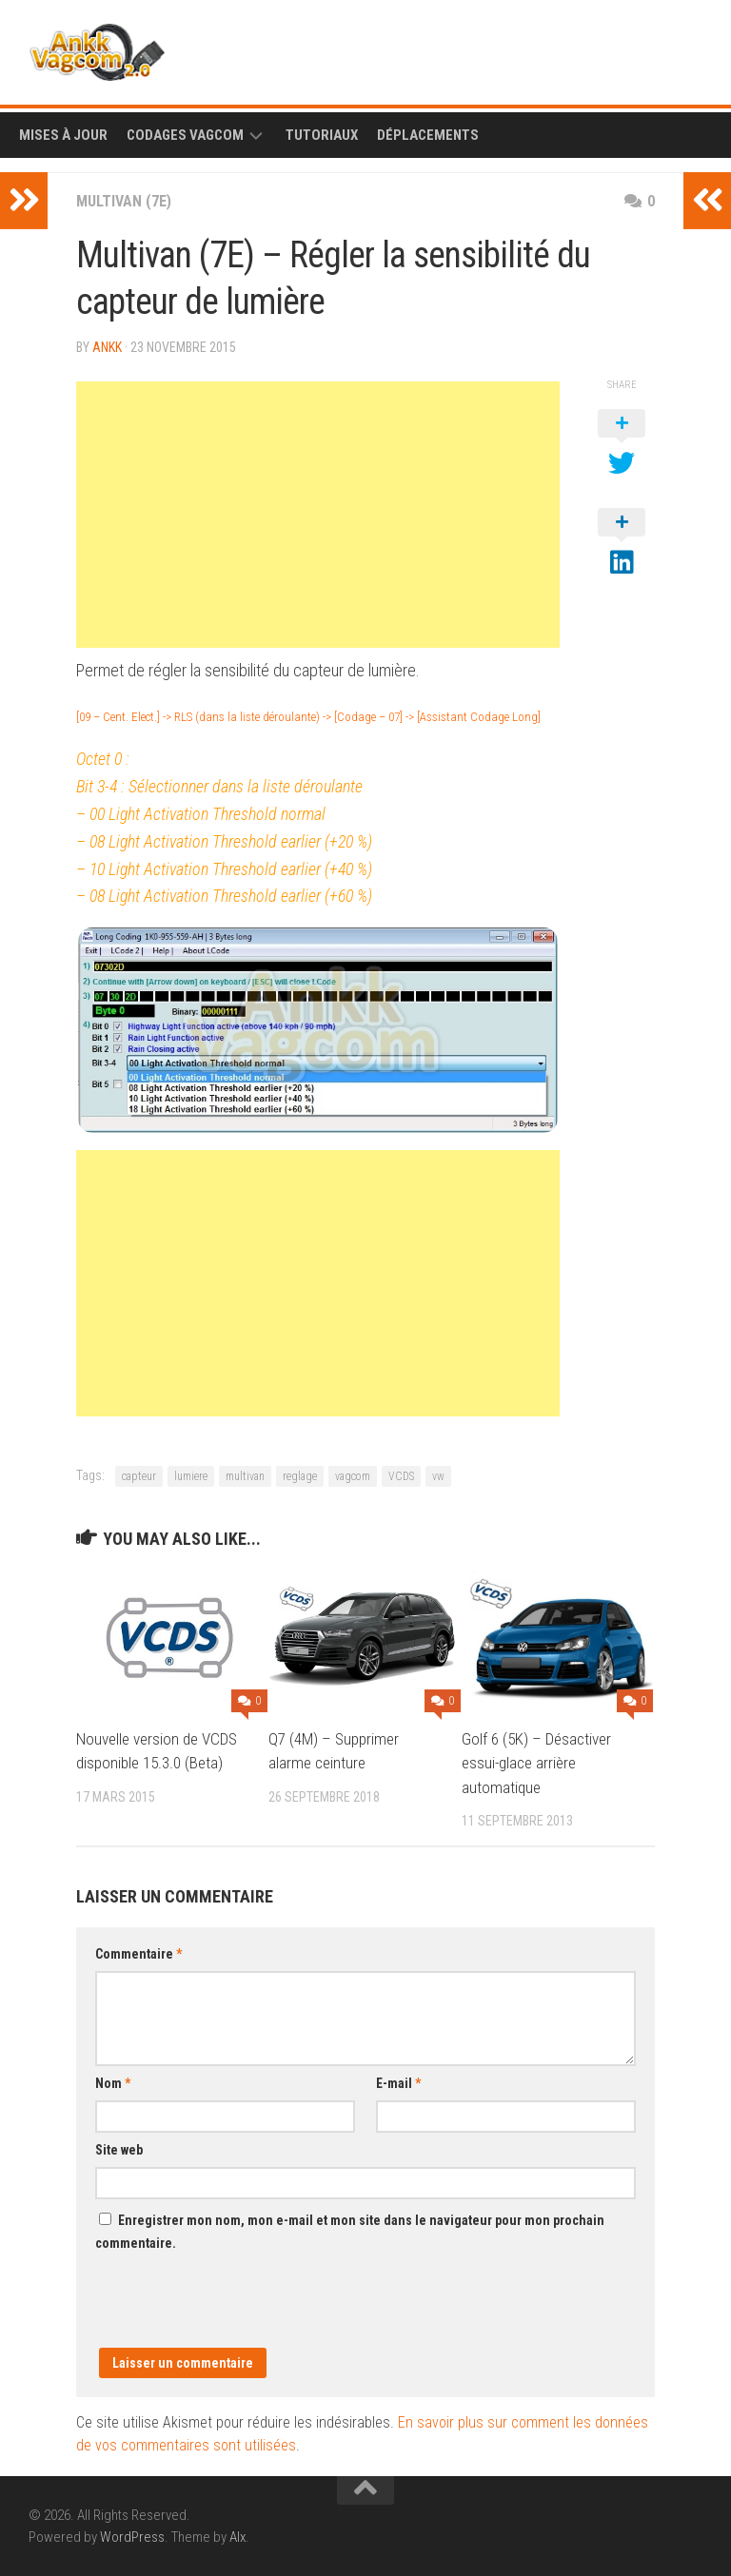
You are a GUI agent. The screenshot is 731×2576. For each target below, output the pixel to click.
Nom (112, 2083)
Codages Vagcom (185, 135)
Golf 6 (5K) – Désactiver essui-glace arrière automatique (536, 1763)
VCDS (401, 1476)
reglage (300, 1476)
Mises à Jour (63, 135)
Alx (237, 2537)
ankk (107, 347)
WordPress (132, 2537)
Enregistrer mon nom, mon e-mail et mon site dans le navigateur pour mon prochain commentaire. (349, 2232)
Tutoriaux (322, 135)
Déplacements (428, 135)
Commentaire (138, 1953)
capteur (139, 1476)
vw (438, 1476)
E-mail (398, 2083)
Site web (119, 2149)
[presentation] (240, 2311)
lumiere (190, 1476)
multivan (245, 1476)
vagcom (352, 1476)
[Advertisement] (318, 514)
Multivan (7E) (123, 201)
